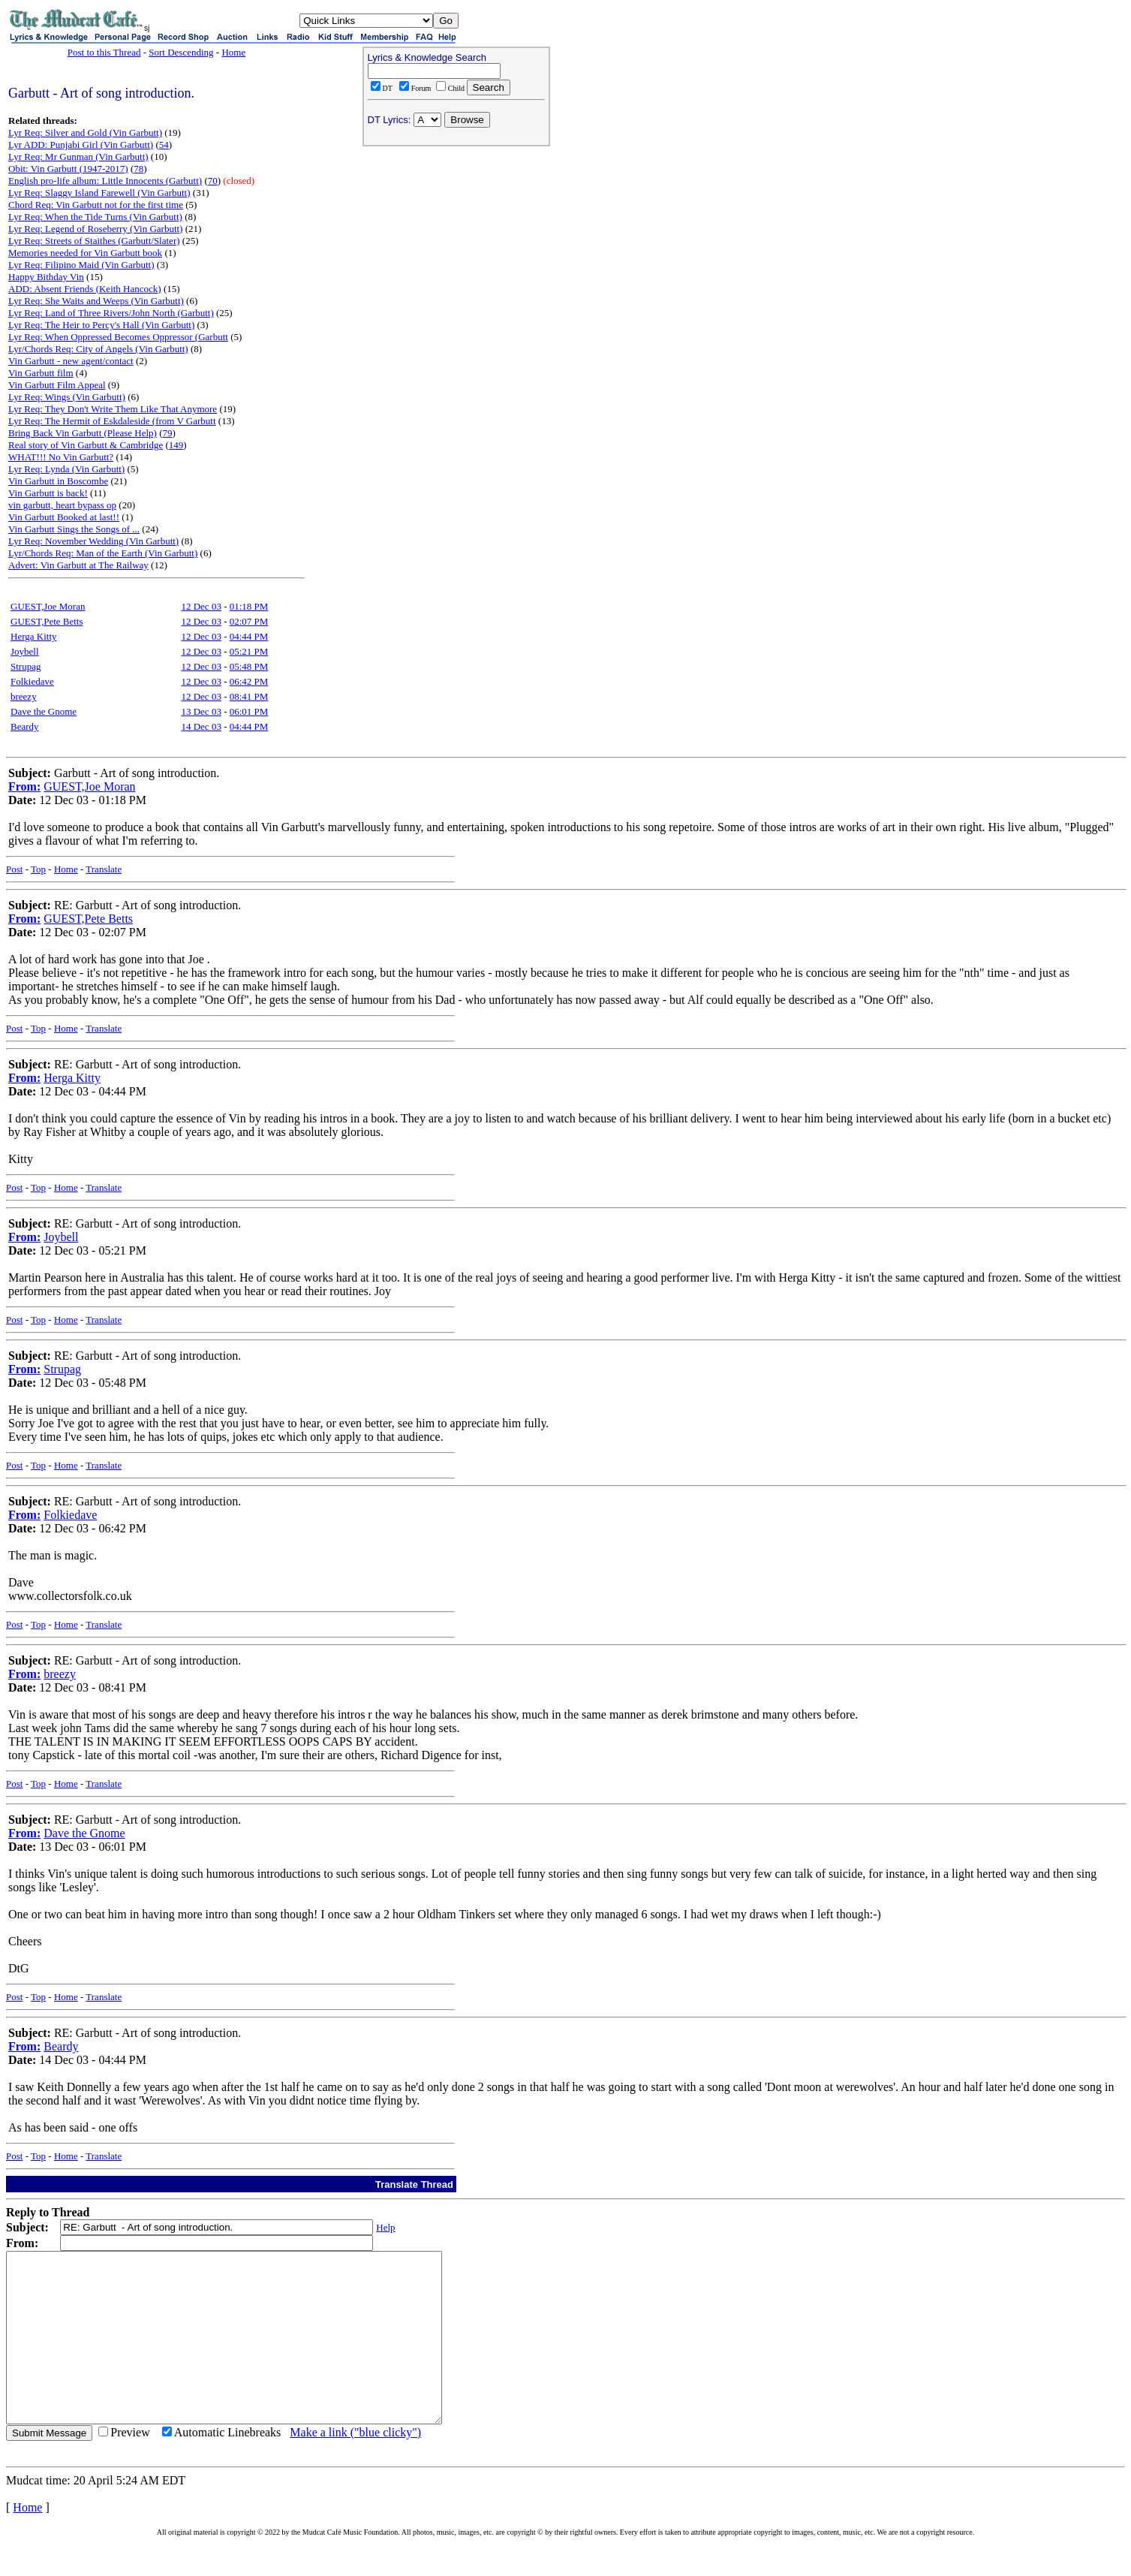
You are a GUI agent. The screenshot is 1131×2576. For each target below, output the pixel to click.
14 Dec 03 (201, 726)
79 (168, 432)
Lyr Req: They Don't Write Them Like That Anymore (112, 408)
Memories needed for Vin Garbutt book (85, 252)
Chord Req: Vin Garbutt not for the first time (95, 204)
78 (138, 168)
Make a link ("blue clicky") (355, 2466)
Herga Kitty (34, 636)
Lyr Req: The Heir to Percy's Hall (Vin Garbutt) (101, 324)
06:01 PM (249, 711)
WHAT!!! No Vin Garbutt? (60, 456)
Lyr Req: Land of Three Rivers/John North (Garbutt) (111, 312)
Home (233, 52)
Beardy (25, 726)
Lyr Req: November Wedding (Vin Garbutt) (93, 541)
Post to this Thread (104, 52)
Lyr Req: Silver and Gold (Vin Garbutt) (85, 132)
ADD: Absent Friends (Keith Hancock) (84, 288)
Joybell (25, 651)
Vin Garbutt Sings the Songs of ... (74, 529)
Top (38, 869)
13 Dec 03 (201, 711)
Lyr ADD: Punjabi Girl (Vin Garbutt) (80, 144)
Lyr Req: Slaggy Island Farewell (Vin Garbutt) (99, 192)
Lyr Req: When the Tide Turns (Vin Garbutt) (95, 216)
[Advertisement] (456, 248)
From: (24, 786)
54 (164, 144)
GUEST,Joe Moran (48, 606)
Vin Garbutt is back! (48, 493)
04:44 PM (249, 636)
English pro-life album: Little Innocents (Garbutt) (105, 180)
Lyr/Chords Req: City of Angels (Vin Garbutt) (98, 348)
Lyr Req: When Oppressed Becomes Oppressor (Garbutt (118, 336)
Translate (104, 869)
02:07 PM (249, 621)
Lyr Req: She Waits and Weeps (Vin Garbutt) (96, 300)
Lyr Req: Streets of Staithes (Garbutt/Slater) (94, 240)
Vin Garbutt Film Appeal (57, 384)
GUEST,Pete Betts (47, 621)
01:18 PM (249, 606)
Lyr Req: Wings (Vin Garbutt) (66, 396)
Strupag (26, 666)
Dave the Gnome (44, 711)
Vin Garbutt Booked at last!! (63, 517)
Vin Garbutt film (41, 372)
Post (14, 869)
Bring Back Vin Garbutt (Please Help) (82, 432)
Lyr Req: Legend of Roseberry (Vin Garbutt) (95, 228)
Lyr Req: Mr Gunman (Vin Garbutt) (78, 156)
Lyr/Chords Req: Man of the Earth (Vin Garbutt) (102, 553)
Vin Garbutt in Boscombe (58, 481)
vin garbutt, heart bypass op (62, 505)
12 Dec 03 (201, 606)
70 (213, 180)
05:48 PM (249, 666)
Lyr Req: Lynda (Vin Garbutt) (66, 469)
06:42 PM (249, 681)
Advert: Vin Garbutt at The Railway (78, 565)
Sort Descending (181, 52)
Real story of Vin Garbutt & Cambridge (85, 444)
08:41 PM (249, 696)
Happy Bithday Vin (46, 276)
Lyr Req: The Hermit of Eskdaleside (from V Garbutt (112, 420)
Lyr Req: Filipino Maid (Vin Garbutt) (81, 264)
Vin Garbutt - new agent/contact (71, 360)
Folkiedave (32, 681)
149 (176, 444)
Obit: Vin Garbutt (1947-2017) (68, 168)
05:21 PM (249, 651)
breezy (24, 696)
